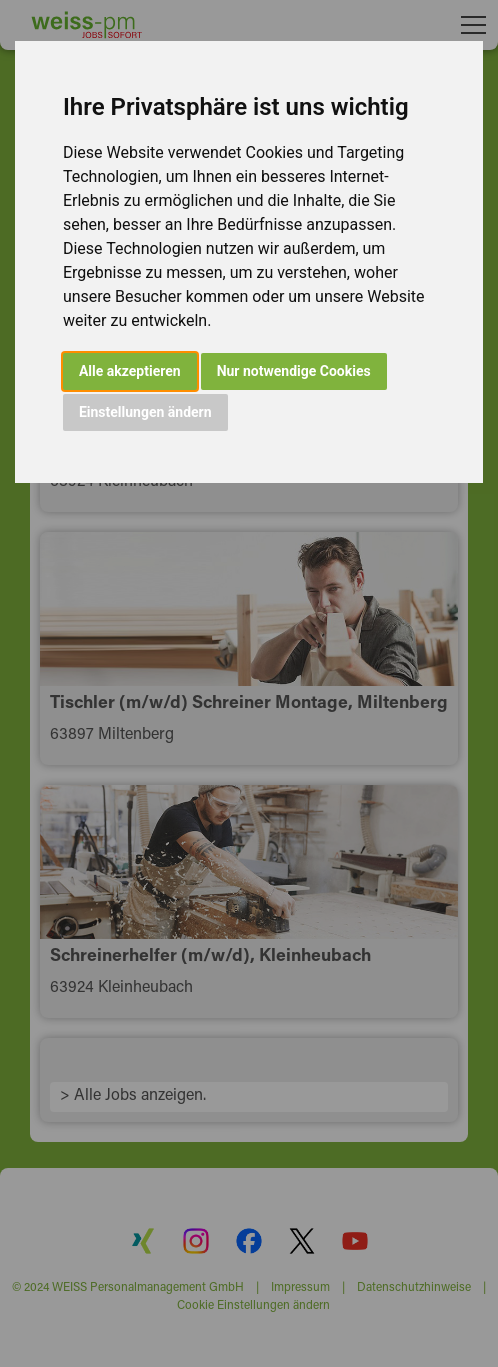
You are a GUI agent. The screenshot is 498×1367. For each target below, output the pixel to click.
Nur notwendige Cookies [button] (294, 371)
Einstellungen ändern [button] (145, 412)
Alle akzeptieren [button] (130, 371)
